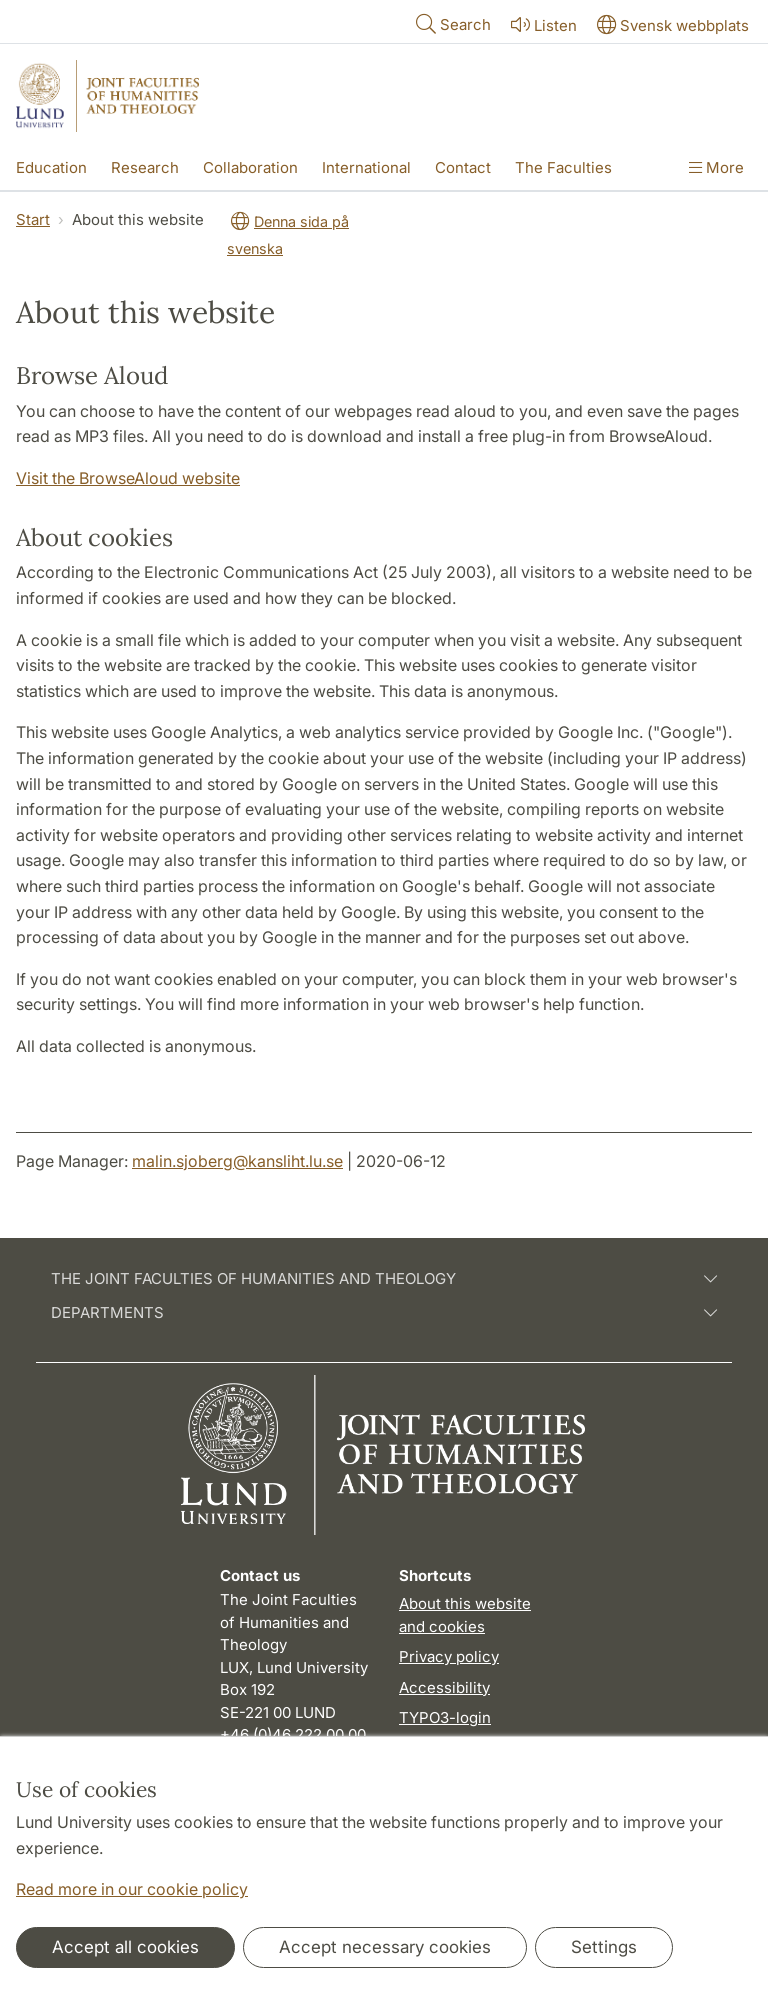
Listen (542, 24)
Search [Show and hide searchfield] (451, 23)
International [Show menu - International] (366, 167)
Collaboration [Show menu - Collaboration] (250, 167)
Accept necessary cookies (385, 1947)
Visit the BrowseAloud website (128, 478)
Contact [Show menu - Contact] (463, 167)
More (716, 167)
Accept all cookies (125, 1947)
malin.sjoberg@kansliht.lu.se (237, 1161)
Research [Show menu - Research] (145, 167)
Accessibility (444, 1687)
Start (33, 219)
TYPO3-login (445, 1717)
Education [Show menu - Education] (51, 167)
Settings (604, 1947)
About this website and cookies (465, 1615)
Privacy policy (449, 1656)
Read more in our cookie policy (132, 1889)
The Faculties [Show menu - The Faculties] (563, 167)
